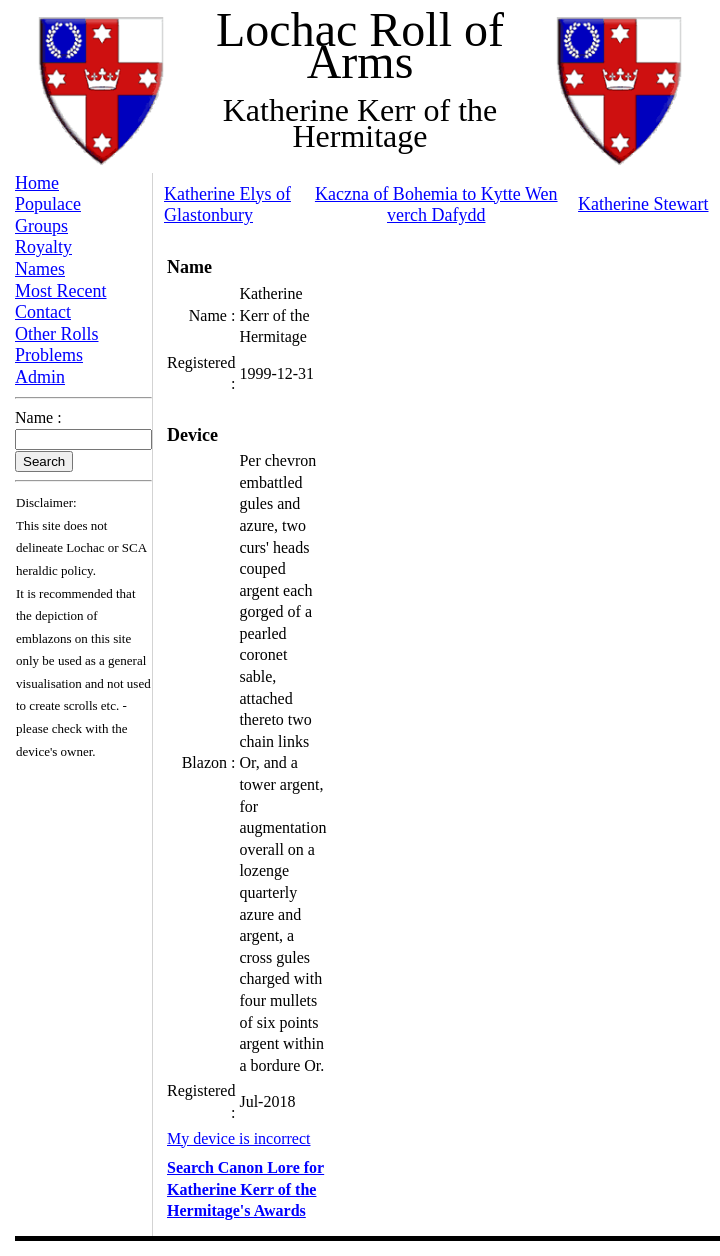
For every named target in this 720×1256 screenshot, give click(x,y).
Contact (43, 312)
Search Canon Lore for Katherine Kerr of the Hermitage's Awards (245, 1189)
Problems (49, 355)
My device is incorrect (239, 1138)
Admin (40, 377)
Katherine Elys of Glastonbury (227, 205)
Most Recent (61, 291)
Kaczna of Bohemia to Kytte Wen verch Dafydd (436, 205)
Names (40, 269)
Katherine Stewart (643, 204)
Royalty (43, 247)
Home (37, 183)
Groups (41, 226)
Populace (48, 204)
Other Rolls (57, 334)
